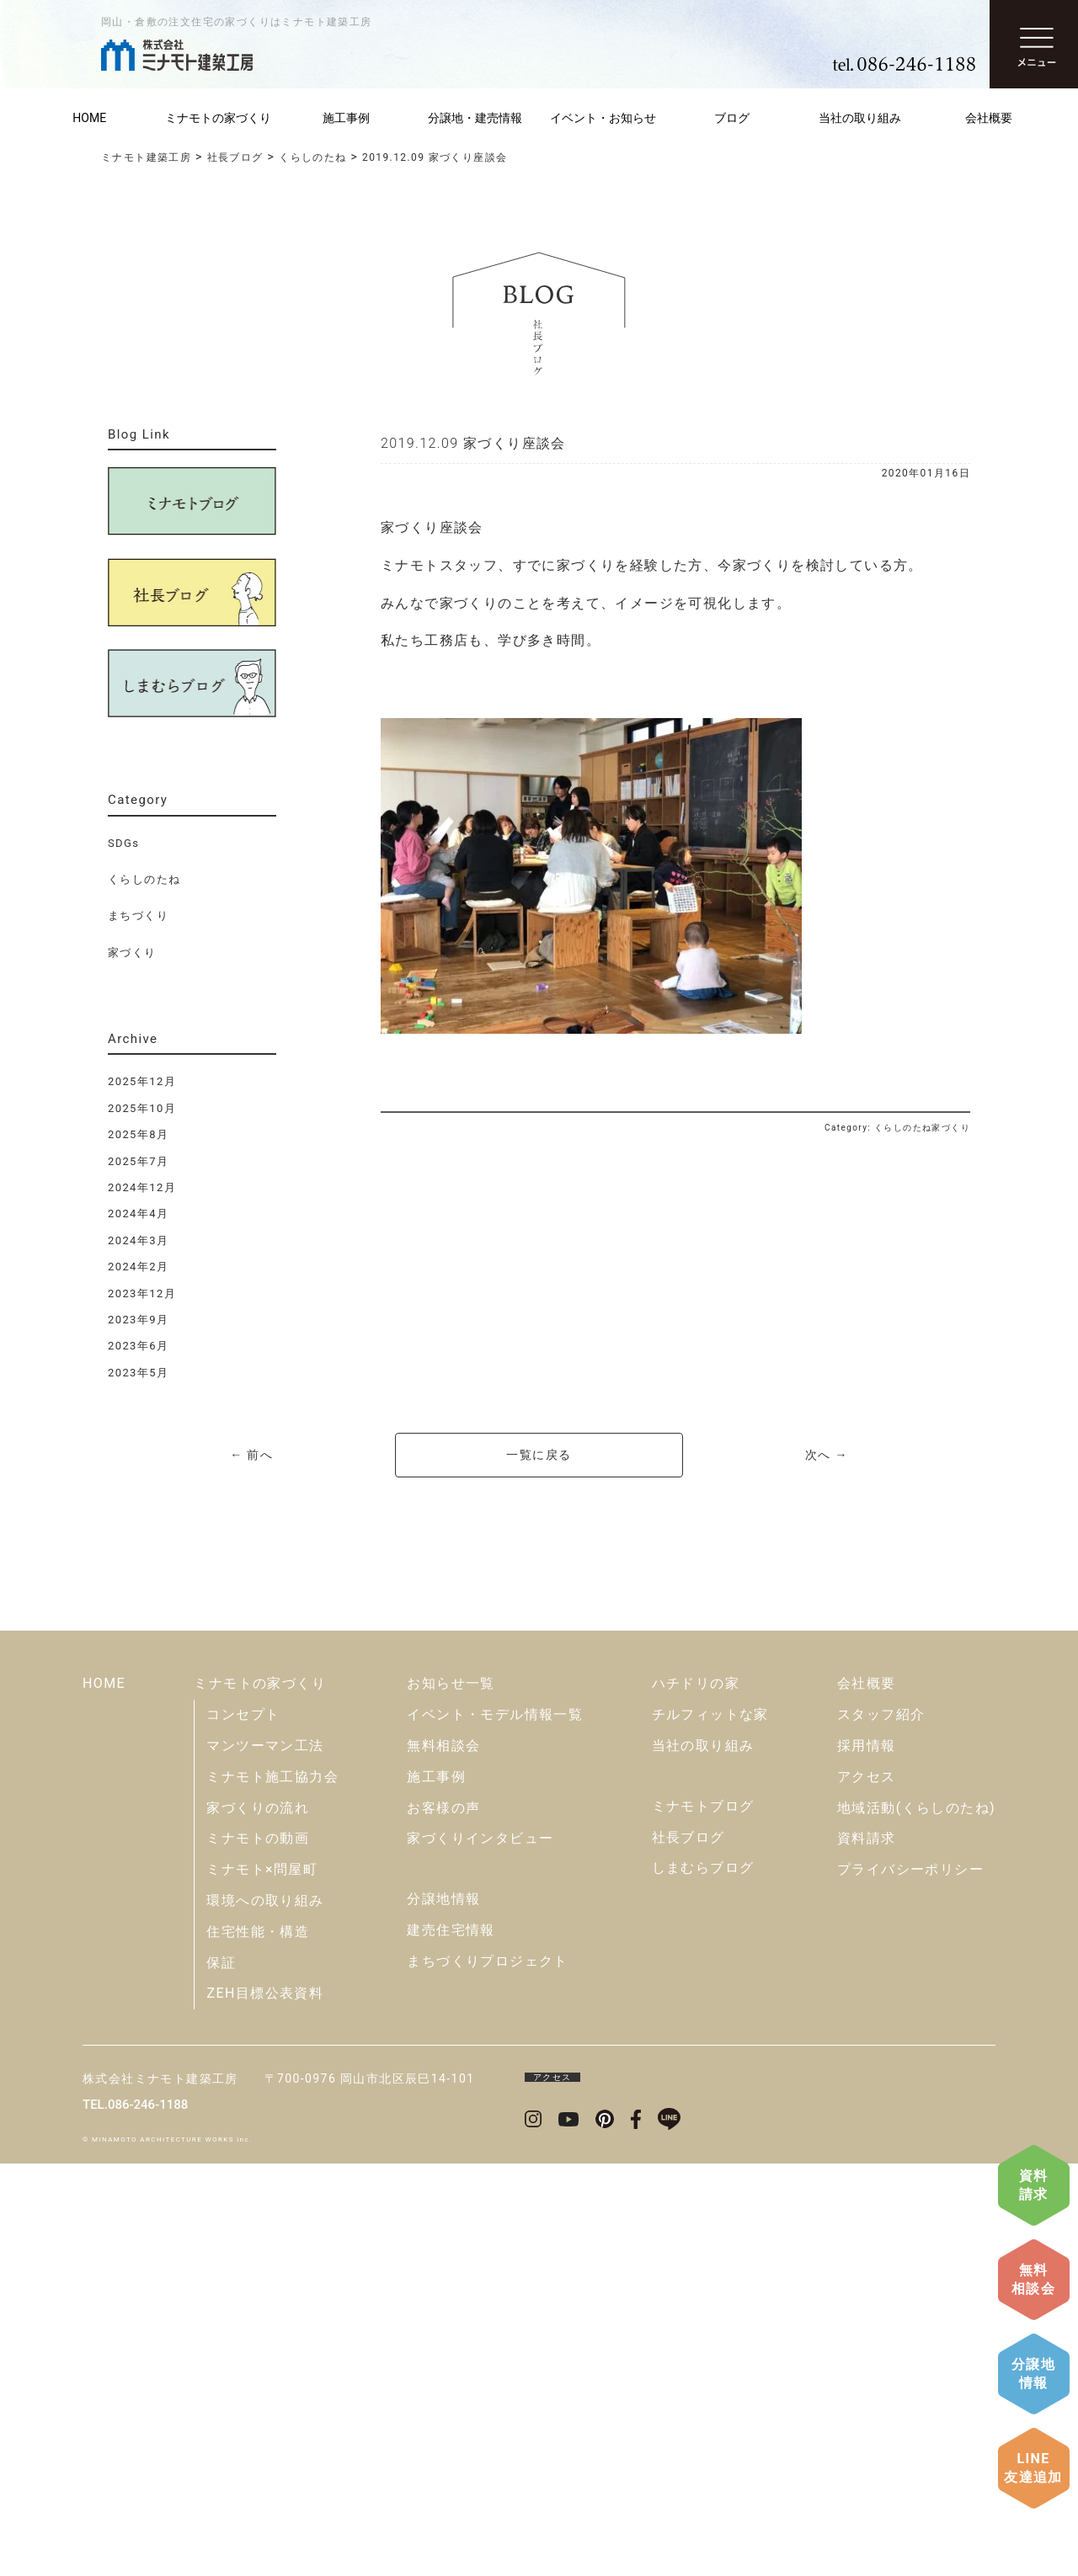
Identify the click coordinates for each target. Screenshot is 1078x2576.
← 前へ (251, 1454)
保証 (221, 2375)
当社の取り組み (860, 118)
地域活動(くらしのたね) (916, 2220)
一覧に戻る (538, 1454)
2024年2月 (138, 1266)
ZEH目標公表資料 (264, 2406)
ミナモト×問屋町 (262, 2282)
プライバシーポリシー (910, 2282)
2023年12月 (142, 1293)
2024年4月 (138, 1213)
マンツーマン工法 (264, 2158)
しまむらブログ (703, 2281)
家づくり (132, 952)
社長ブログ (688, 2250)
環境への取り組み (264, 2313)
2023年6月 (138, 1345)
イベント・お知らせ (603, 118)
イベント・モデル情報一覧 (495, 2127)
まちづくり (138, 915)
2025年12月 (142, 1081)
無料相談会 (1033, 2279)
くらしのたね (144, 879)
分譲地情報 (1033, 2373)
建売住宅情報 (450, 2342)
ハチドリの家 (695, 2097)
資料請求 (1034, 2185)
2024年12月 (142, 1187)
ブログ (732, 118)
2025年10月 (142, 1108)
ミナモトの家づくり (218, 118)
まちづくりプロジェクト (487, 2374)
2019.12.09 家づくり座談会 (473, 443)
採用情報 (866, 2158)
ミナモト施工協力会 (272, 2189)
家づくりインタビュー (480, 2251)
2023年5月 (138, 1372)
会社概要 (988, 118)
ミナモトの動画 (257, 2251)
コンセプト (243, 2127)
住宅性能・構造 (257, 2344)
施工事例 (346, 118)
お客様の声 (443, 2220)
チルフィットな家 (710, 2127)
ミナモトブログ (703, 2219)
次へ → (826, 1454)
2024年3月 (138, 1240)
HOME (89, 118)
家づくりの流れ (257, 2220)
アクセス (866, 2189)
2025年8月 (138, 1134)
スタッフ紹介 (881, 2127)
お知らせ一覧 (450, 2097)
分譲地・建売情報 (475, 118)
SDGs (123, 843)
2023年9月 (138, 1319)
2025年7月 (138, 1161)
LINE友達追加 (1033, 2468)
